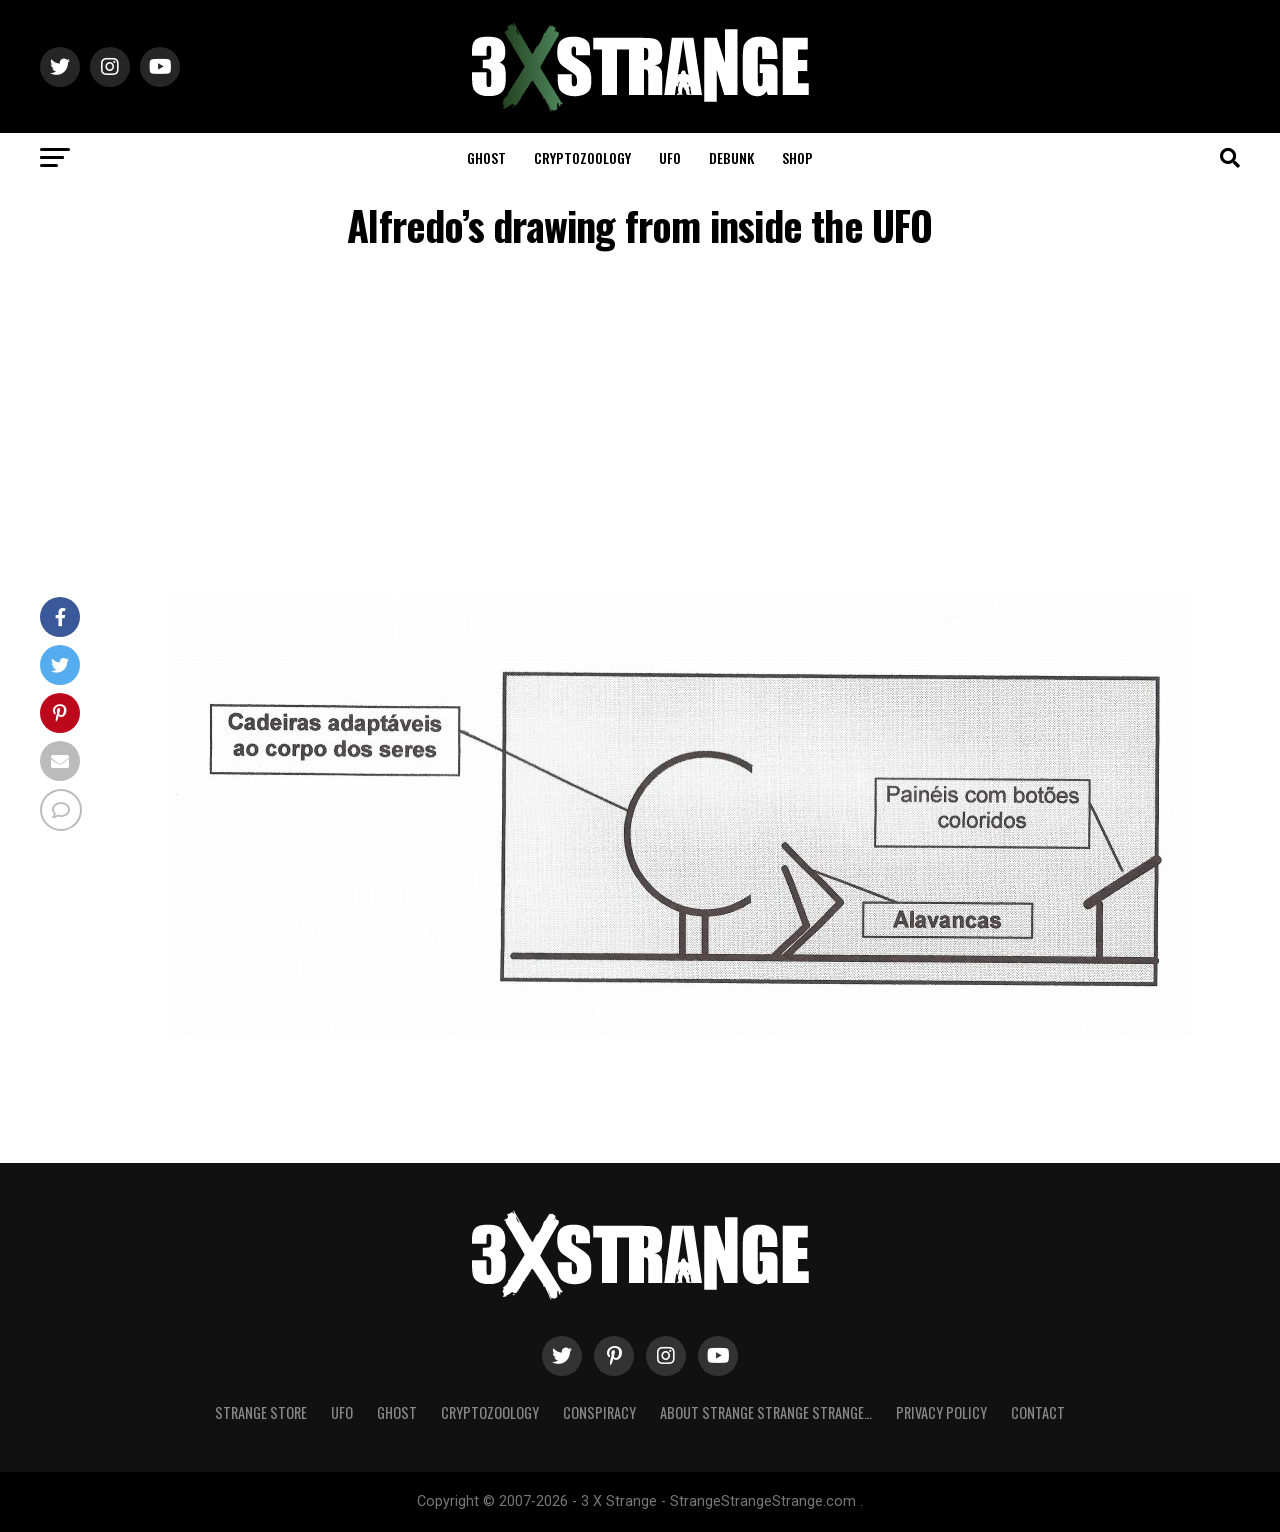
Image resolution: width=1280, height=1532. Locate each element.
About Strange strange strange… (766, 1412)
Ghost (486, 157)
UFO (670, 157)
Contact (1038, 1412)
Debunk (731, 157)
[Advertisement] (640, 427)
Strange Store (261, 1412)
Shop (797, 157)
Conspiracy (599, 1412)
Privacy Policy (941, 1412)
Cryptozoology (582, 157)
